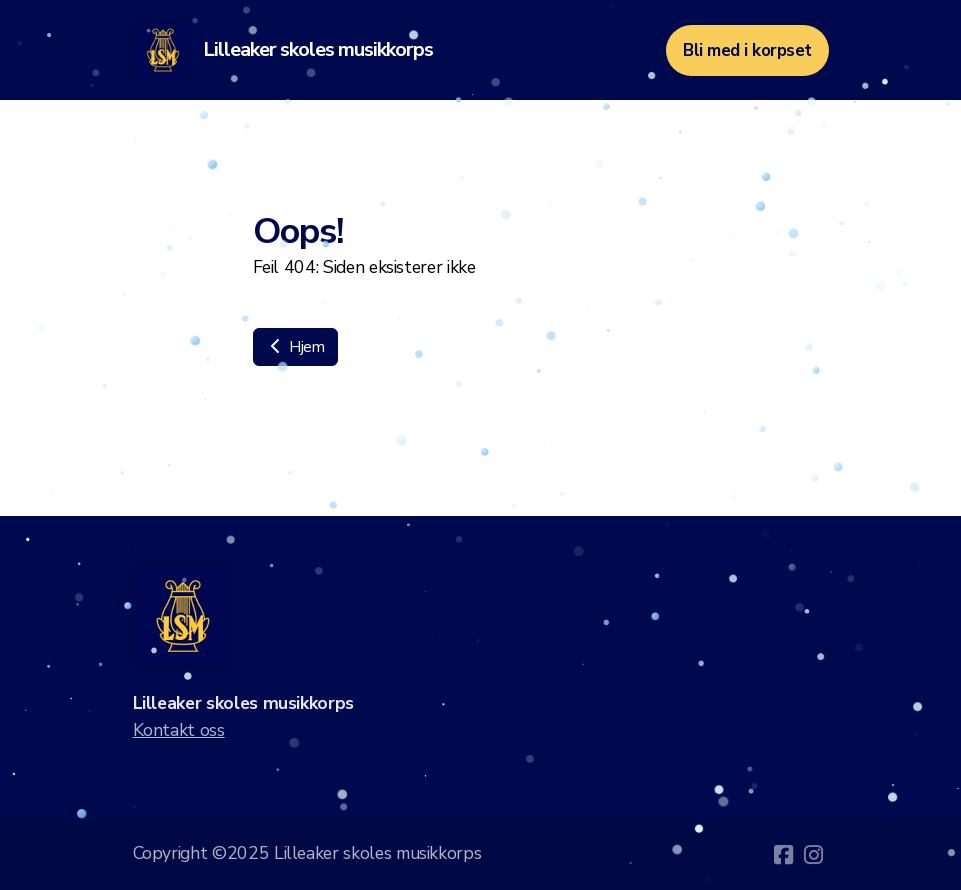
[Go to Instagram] (814, 855)
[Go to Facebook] (784, 855)
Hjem (295, 347)
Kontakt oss (179, 730)
